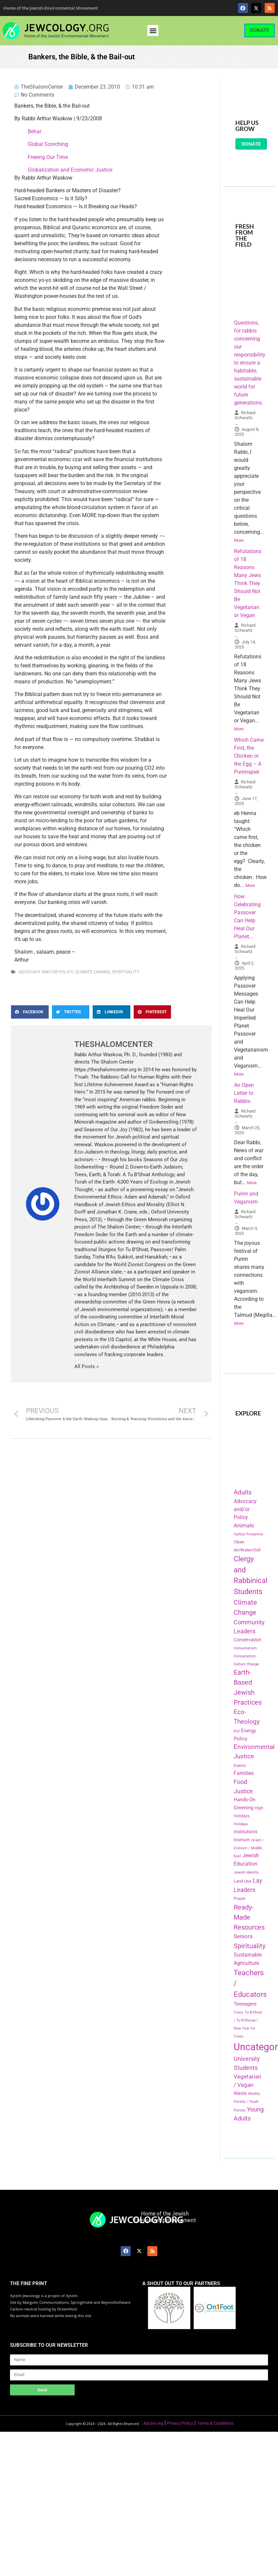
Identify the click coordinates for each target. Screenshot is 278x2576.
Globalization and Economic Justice (70, 170)
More (239, 540)
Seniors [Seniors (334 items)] (243, 1936)
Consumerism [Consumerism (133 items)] (245, 1648)
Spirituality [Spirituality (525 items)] (249, 1946)
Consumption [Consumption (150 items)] (245, 1656)
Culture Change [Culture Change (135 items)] (246, 1664)
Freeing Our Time (48, 157)
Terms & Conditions (215, 2423)
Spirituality (126, 971)
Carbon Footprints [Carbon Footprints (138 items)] (248, 1534)
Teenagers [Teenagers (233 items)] (245, 2004)
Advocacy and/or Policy (46, 971)
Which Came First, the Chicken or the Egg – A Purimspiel (249, 756)
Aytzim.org (153, 2423)
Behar (34, 131)
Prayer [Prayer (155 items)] (239, 1898)
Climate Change (92, 971)
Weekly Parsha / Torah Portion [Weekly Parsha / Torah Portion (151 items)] (247, 2102)
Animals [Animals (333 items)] (244, 1525)
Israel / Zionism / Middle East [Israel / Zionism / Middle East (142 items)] (248, 1848)
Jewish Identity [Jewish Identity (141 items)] (246, 1872)
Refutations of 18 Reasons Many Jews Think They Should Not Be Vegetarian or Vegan (247, 583)
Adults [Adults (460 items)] (243, 1492)
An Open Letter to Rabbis (244, 1093)
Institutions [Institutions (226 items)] (245, 1832)
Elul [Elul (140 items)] (237, 1731)
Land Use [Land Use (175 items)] (242, 1881)
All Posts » (86, 1366)
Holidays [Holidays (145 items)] (241, 1824)
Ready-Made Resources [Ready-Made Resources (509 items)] (249, 1917)
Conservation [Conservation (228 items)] (247, 1640)
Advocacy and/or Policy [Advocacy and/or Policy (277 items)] (245, 1509)
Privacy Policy (180, 2423)
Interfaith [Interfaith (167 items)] (242, 1840)
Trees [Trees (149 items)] (238, 2012)
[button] (152, 30)
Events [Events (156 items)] (240, 1765)
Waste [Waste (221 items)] (240, 2093)
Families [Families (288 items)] (244, 1773)
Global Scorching (48, 144)
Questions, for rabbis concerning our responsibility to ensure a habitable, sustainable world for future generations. (249, 363)
